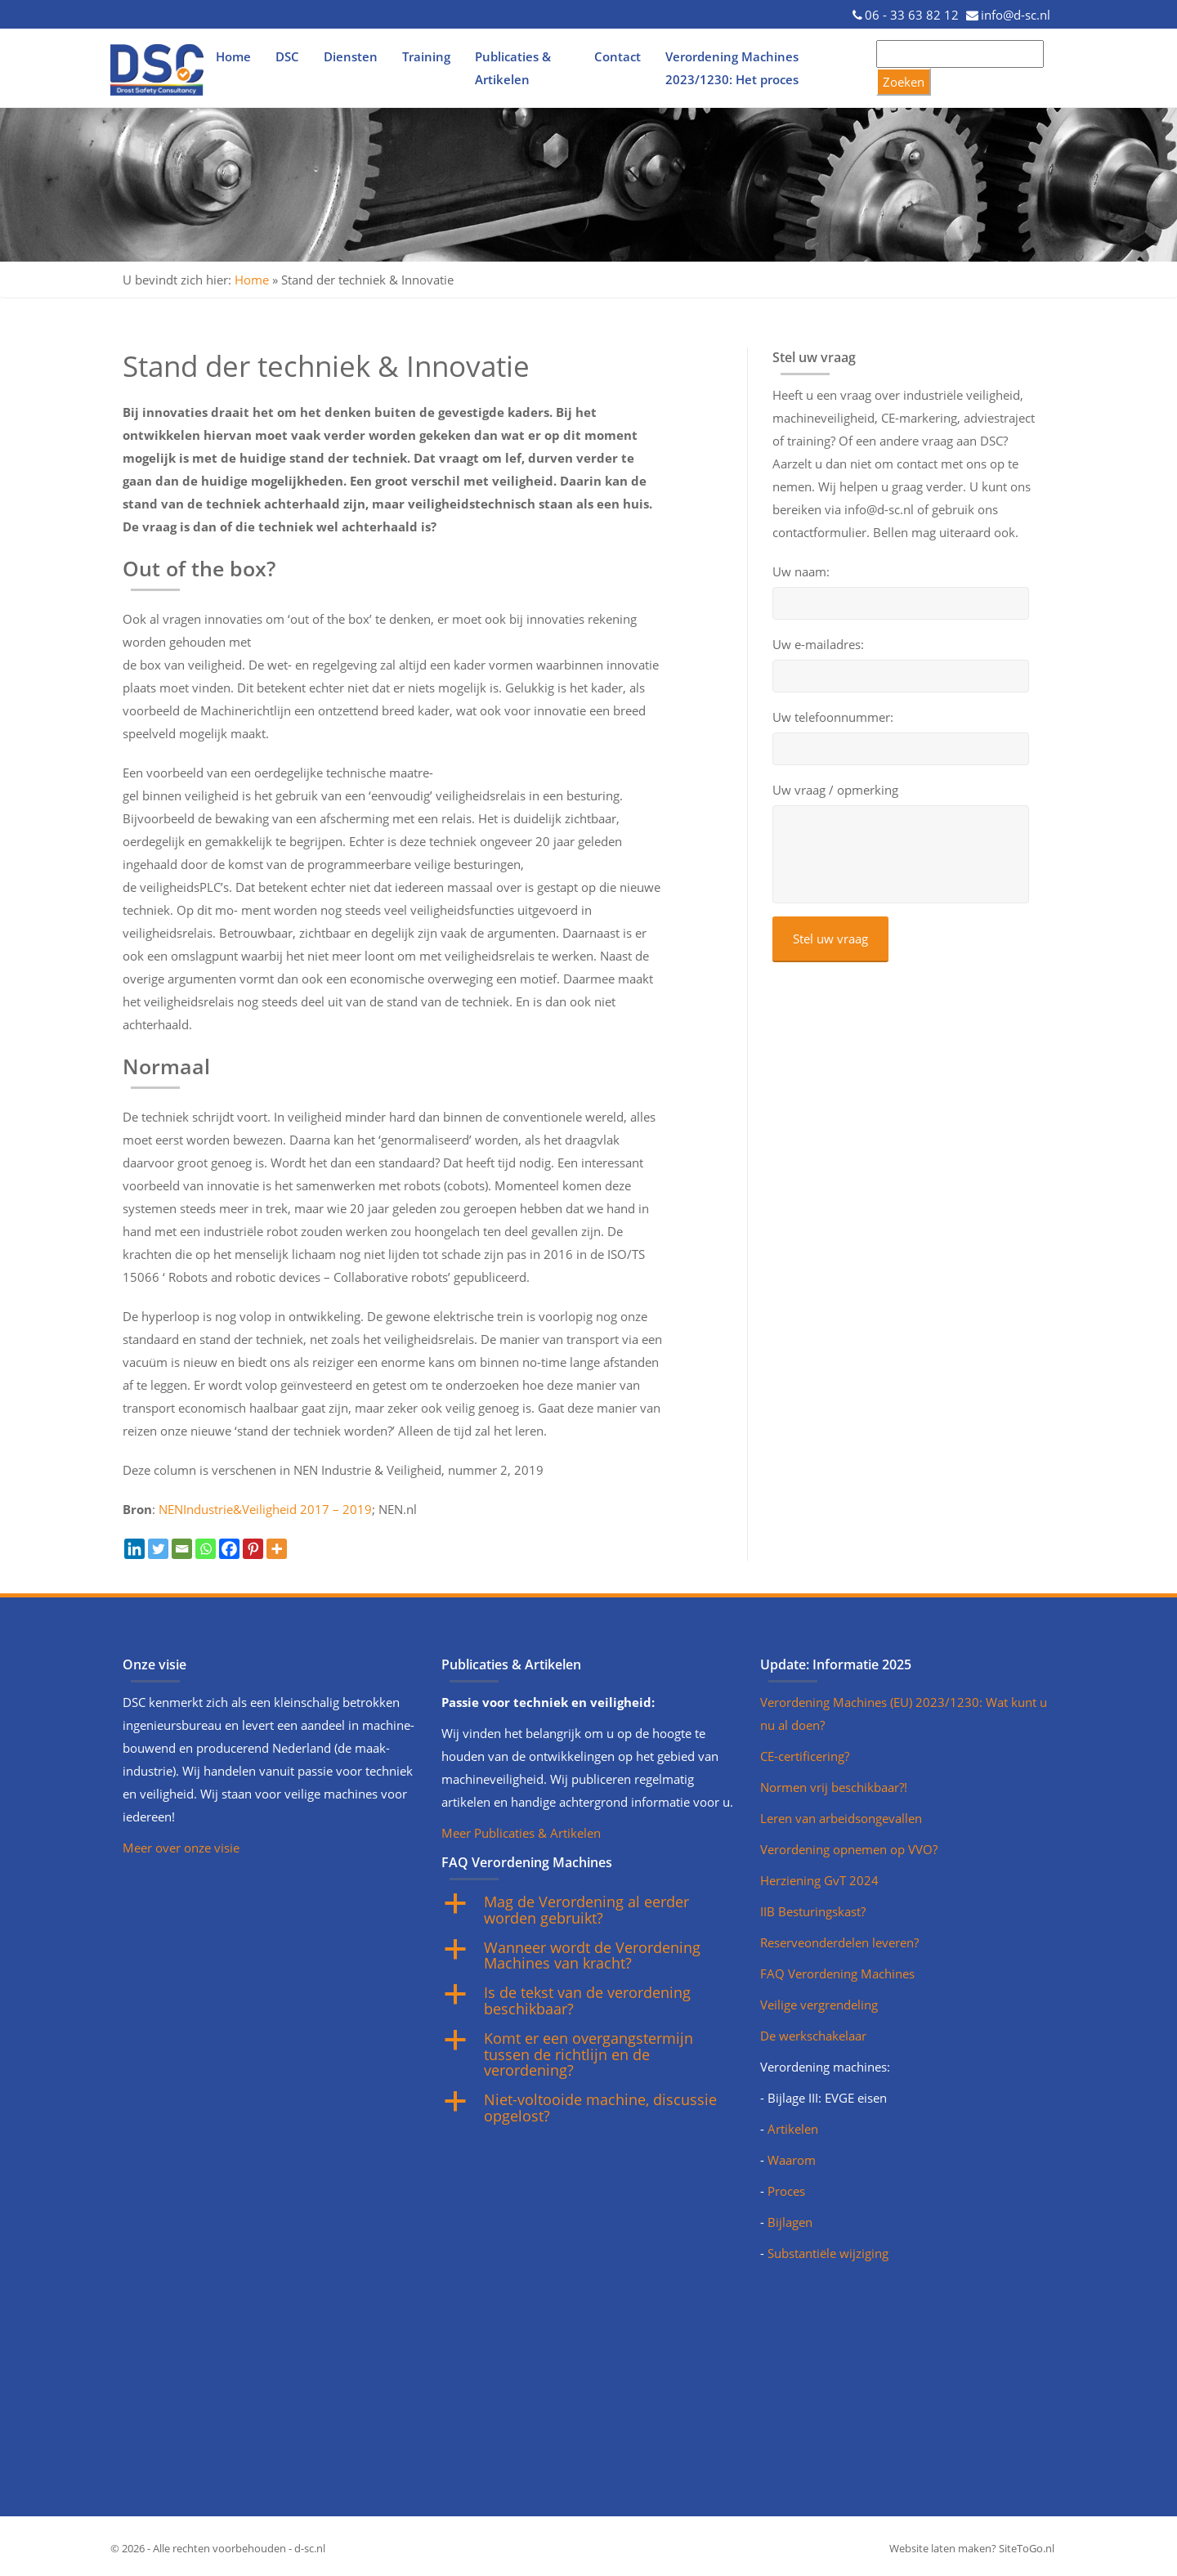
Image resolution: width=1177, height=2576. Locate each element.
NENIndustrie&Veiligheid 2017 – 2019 (265, 1509)
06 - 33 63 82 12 (912, 15)
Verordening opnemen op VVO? (849, 1849)
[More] (276, 1549)
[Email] (182, 1549)
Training (426, 56)
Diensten (351, 56)
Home (233, 56)
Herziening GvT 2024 (819, 1880)
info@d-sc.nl (1015, 15)
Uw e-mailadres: (818, 644)
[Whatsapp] (205, 1549)
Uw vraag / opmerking (835, 790)
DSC (287, 56)
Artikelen (793, 2129)
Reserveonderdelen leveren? (839, 1942)
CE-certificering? (804, 1756)
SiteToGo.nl (1026, 2548)
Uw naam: (801, 572)
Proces (786, 2191)
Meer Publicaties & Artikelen (521, 1833)
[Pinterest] (253, 1549)
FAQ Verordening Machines (837, 1973)
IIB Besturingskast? (813, 1911)
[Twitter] (158, 1549)
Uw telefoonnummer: (832, 717)
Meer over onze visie (181, 1847)
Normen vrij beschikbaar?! (833, 1787)
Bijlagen (790, 2222)
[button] (588, 1910)
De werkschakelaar (813, 2035)
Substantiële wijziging (828, 2253)
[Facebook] (229, 1549)
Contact (617, 56)
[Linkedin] (134, 1549)
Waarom (792, 2160)
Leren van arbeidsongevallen (841, 1818)
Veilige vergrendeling (819, 2004)
